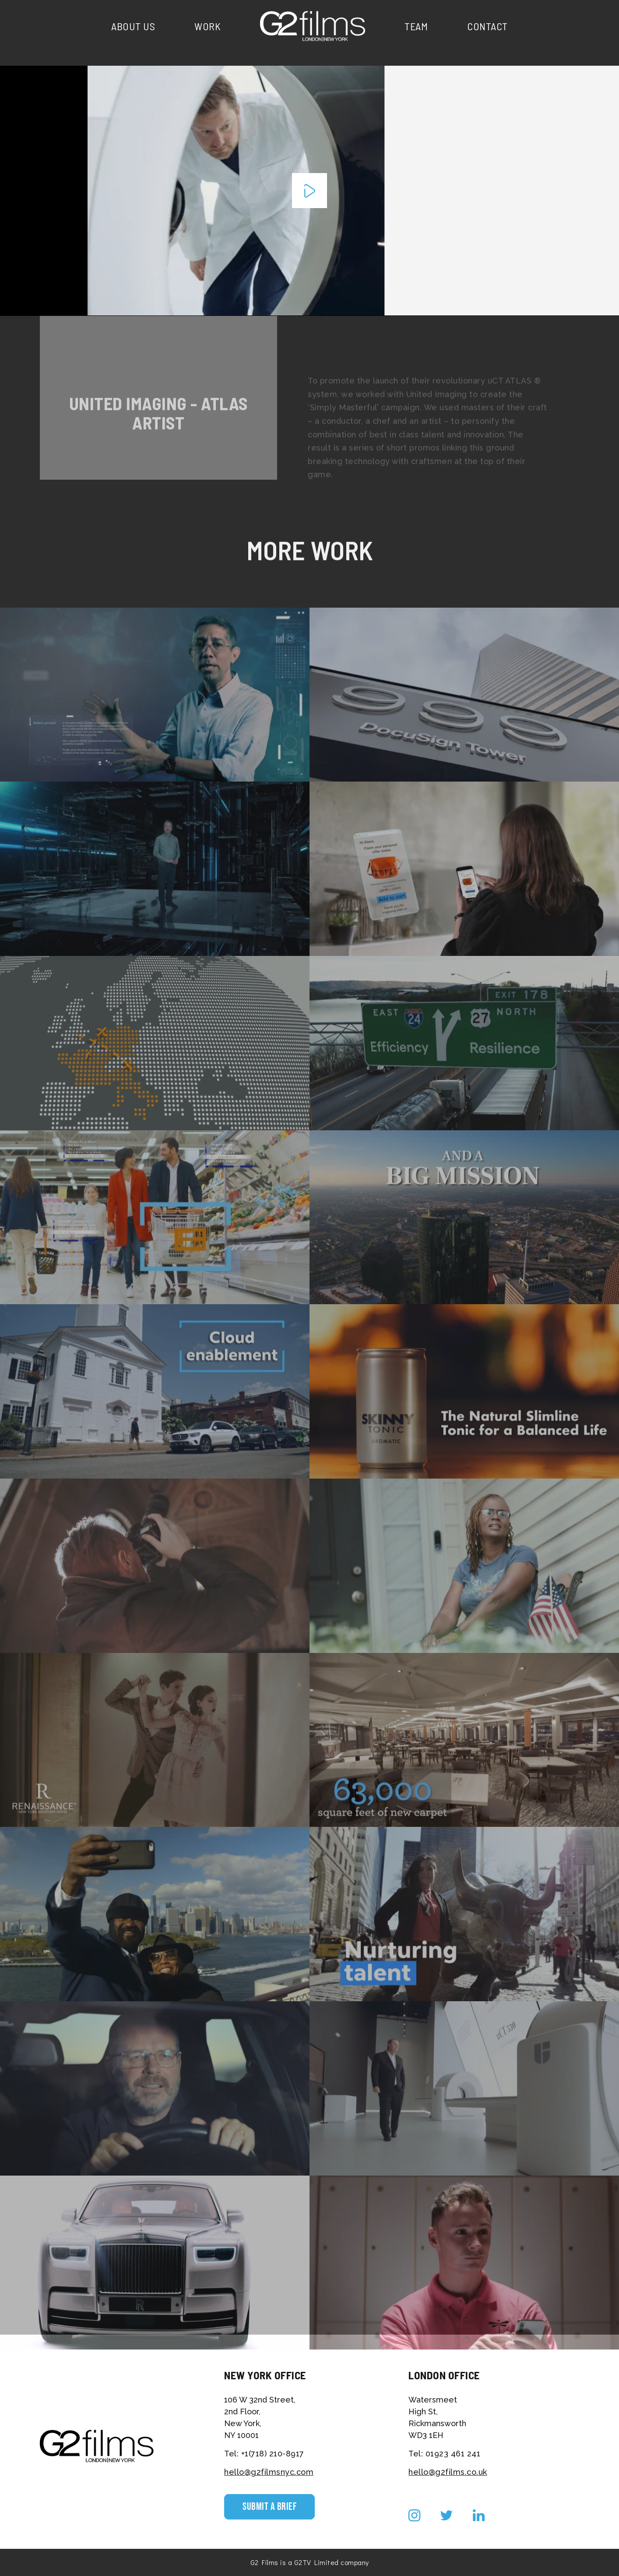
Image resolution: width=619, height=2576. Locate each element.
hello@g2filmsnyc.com (268, 2472)
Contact (487, 26)
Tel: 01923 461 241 (444, 2453)
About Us (133, 26)
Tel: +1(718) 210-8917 (264, 2453)
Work (207, 26)
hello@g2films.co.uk (447, 2472)
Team (416, 26)
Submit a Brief (269, 2506)
